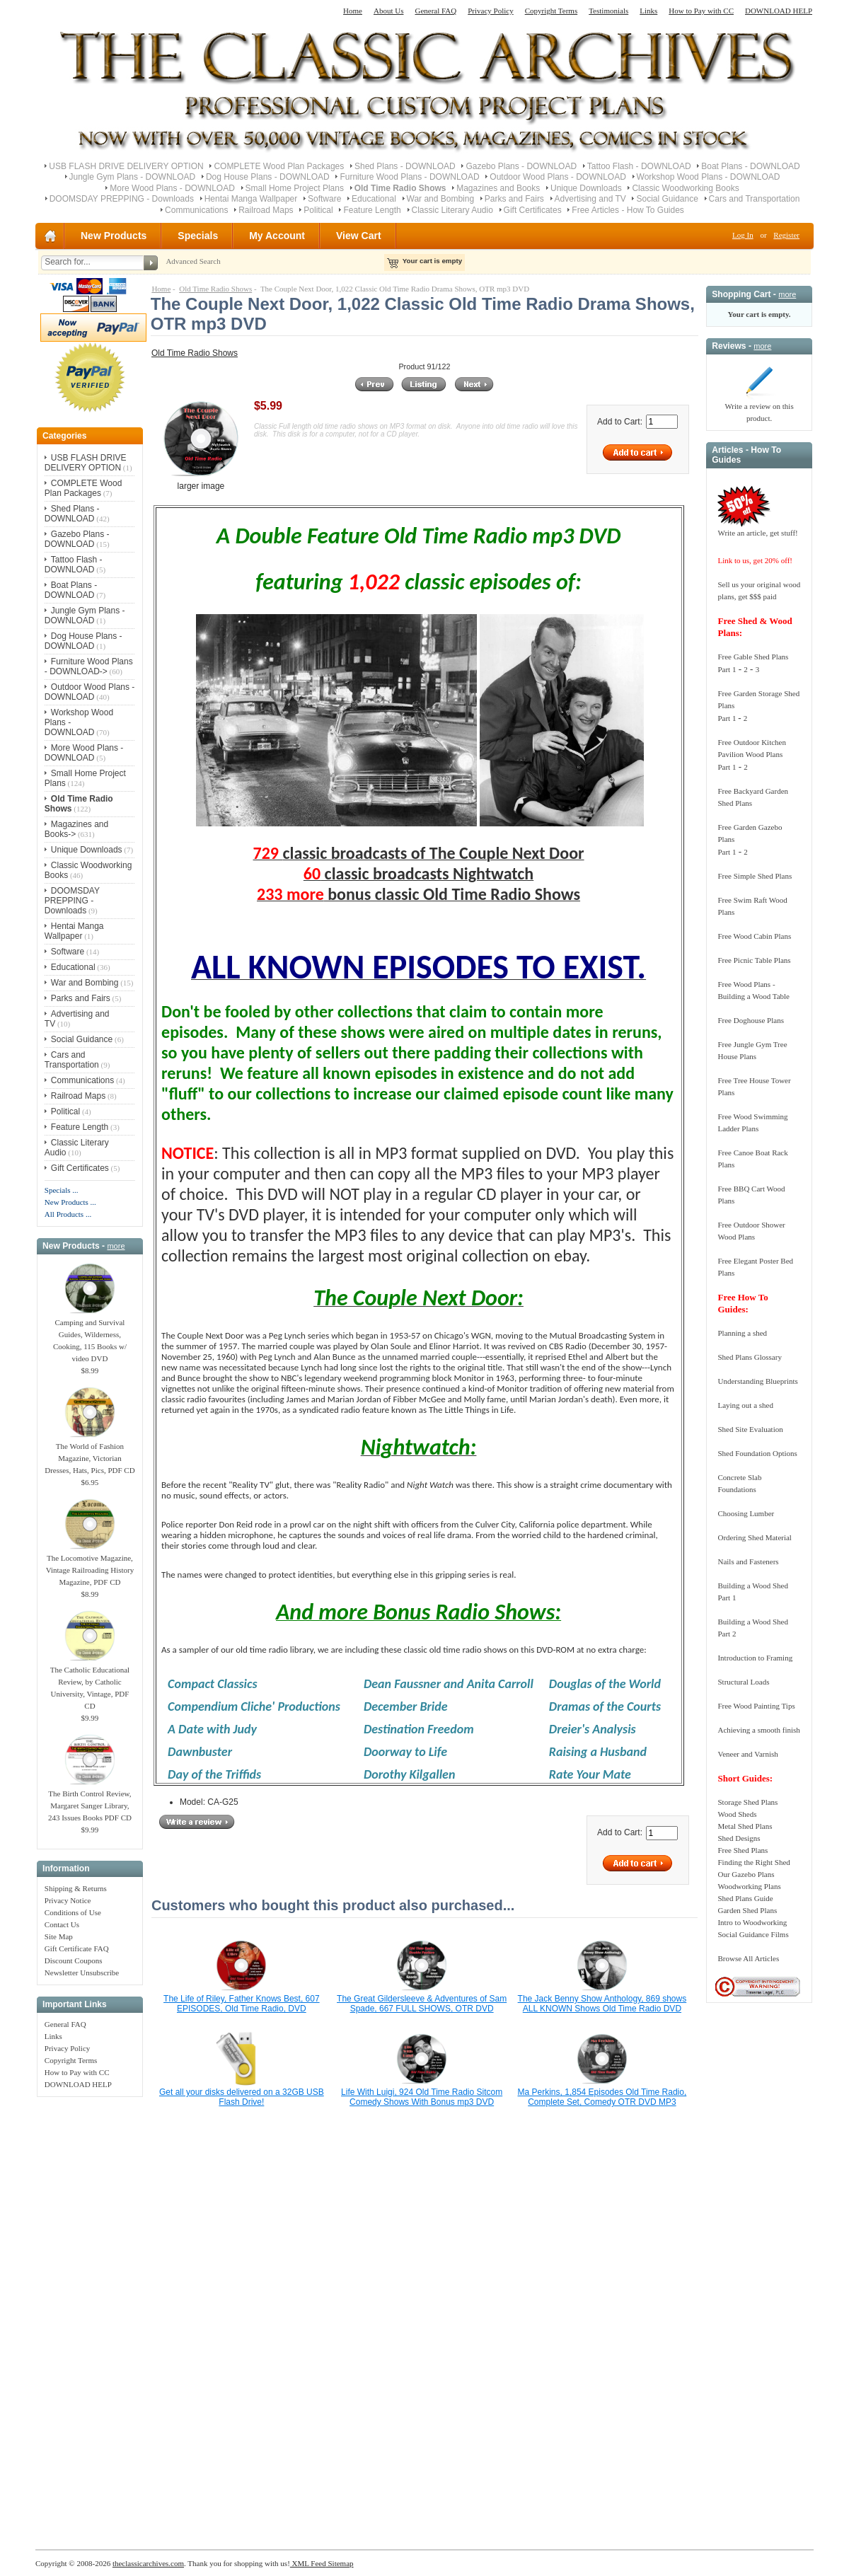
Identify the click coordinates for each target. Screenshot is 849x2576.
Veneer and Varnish (747, 1754)
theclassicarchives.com (148, 2563)
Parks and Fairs (514, 199)
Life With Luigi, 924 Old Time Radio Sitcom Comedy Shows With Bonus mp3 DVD (421, 2097)
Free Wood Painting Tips (756, 1706)
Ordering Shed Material (754, 1537)
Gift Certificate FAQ (77, 1948)
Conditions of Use (73, 1912)
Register (786, 235)
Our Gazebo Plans (745, 1874)
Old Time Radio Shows (215, 288)
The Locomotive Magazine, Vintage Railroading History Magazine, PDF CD (90, 1565)
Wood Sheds (736, 1814)
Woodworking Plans (748, 1886)
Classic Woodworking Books (685, 188)
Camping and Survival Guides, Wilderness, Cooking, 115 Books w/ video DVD (90, 1336)
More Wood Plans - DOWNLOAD (172, 188)
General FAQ (435, 10)
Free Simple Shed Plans (754, 876)
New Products (113, 235)
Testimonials (608, 10)
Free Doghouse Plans (750, 1020)
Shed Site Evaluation (749, 1429)
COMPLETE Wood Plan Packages (279, 166)
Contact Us (62, 1924)
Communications (196, 210)
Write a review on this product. (758, 407)
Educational (374, 199)
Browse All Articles (748, 1958)
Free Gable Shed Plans (752, 656)
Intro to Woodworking (752, 1922)
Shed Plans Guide (745, 1898)
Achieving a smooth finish (758, 1730)
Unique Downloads (586, 188)
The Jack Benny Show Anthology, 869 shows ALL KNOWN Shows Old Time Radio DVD (602, 2004)
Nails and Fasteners (747, 1561)
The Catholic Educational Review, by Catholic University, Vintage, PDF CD (89, 1683)
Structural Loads (743, 1681)
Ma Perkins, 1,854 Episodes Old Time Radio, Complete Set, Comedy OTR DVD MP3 (602, 2097)
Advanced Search (193, 261)
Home (352, 10)
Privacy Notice (68, 1900)
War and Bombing (441, 199)
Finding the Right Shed (753, 1862)
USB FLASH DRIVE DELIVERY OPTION (126, 166)
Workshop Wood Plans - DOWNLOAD (708, 177)
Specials (198, 235)
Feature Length (371, 210)
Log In (742, 235)
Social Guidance (667, 199)
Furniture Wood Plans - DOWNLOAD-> (89, 666)
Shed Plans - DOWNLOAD (405, 166)
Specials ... (62, 1190)
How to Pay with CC (701, 10)
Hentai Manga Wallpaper (251, 199)
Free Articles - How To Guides (628, 210)
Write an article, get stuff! (757, 533)
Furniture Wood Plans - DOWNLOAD (409, 177)
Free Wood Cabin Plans (754, 936)
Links (648, 10)
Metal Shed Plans (744, 1826)
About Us (388, 10)
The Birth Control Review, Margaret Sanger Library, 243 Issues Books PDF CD (90, 1801)
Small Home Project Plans (295, 188)
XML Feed (308, 2563)
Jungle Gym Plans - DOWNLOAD (132, 177)
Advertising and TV (590, 199)
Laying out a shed (745, 1405)
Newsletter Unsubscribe (82, 1972)
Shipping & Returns (76, 1888)
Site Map (59, 1936)
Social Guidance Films (752, 1934)
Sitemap (340, 2563)
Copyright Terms (551, 10)
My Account (277, 235)
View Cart (358, 235)
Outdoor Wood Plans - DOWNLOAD (558, 177)
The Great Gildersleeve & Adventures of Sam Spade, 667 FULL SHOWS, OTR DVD (422, 2004)
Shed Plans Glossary (749, 1357)
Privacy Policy (490, 10)
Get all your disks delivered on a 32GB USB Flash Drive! (241, 2097)
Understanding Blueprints (757, 1381)
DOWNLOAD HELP (778, 10)
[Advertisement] (89, 2315)
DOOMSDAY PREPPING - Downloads (122, 199)
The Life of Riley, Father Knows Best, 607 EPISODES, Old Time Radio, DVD (241, 2004)
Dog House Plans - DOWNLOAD (268, 177)
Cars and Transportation (754, 199)
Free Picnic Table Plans (753, 960)
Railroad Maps (265, 210)
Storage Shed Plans (747, 1802)
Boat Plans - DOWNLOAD (750, 166)
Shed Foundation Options (757, 1453)
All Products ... (68, 1214)
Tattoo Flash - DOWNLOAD (639, 166)
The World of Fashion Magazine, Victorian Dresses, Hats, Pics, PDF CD (89, 1453)
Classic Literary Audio (452, 210)
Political (318, 210)
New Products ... (70, 1202)
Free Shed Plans (742, 1850)
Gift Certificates (533, 210)
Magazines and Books (498, 188)
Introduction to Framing (754, 1657)
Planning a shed (742, 1333)
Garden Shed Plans (747, 1910)
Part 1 (726, 669)
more (116, 1246)
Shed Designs (738, 1838)
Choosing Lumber (745, 1513)
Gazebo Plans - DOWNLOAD (521, 166)
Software (324, 199)
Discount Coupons (74, 1960)
